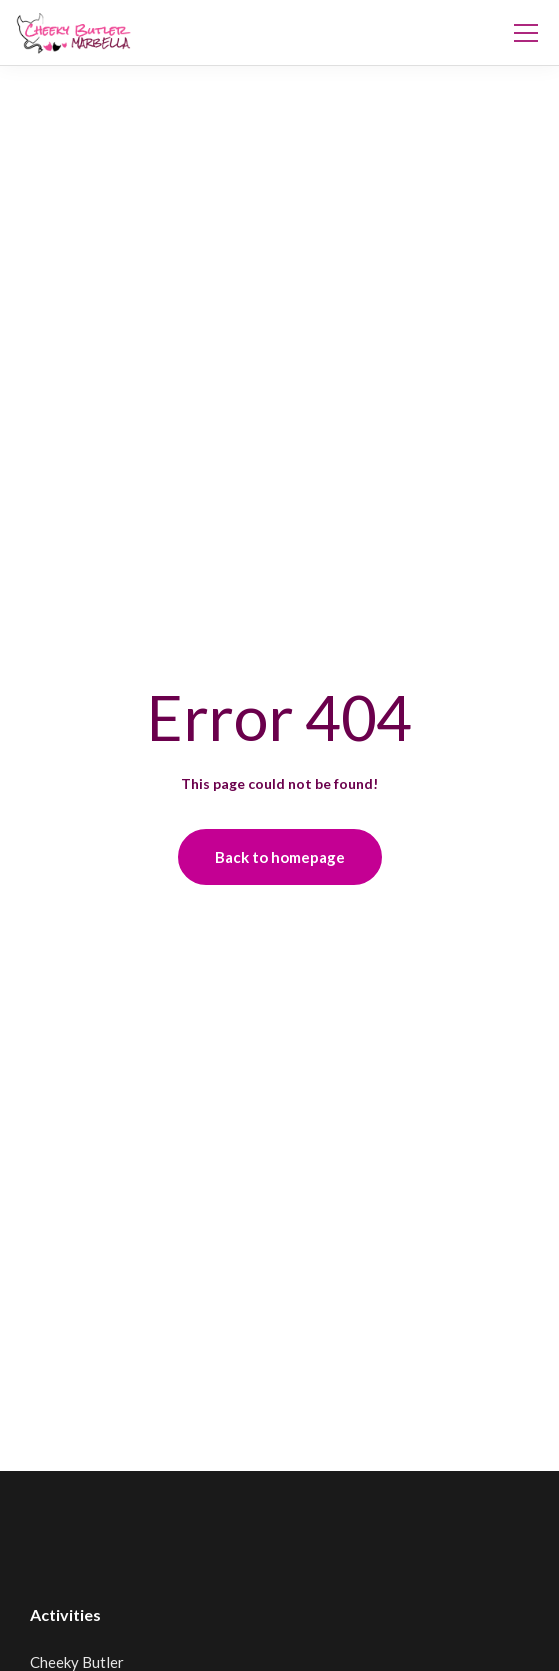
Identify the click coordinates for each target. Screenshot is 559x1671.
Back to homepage (280, 857)
